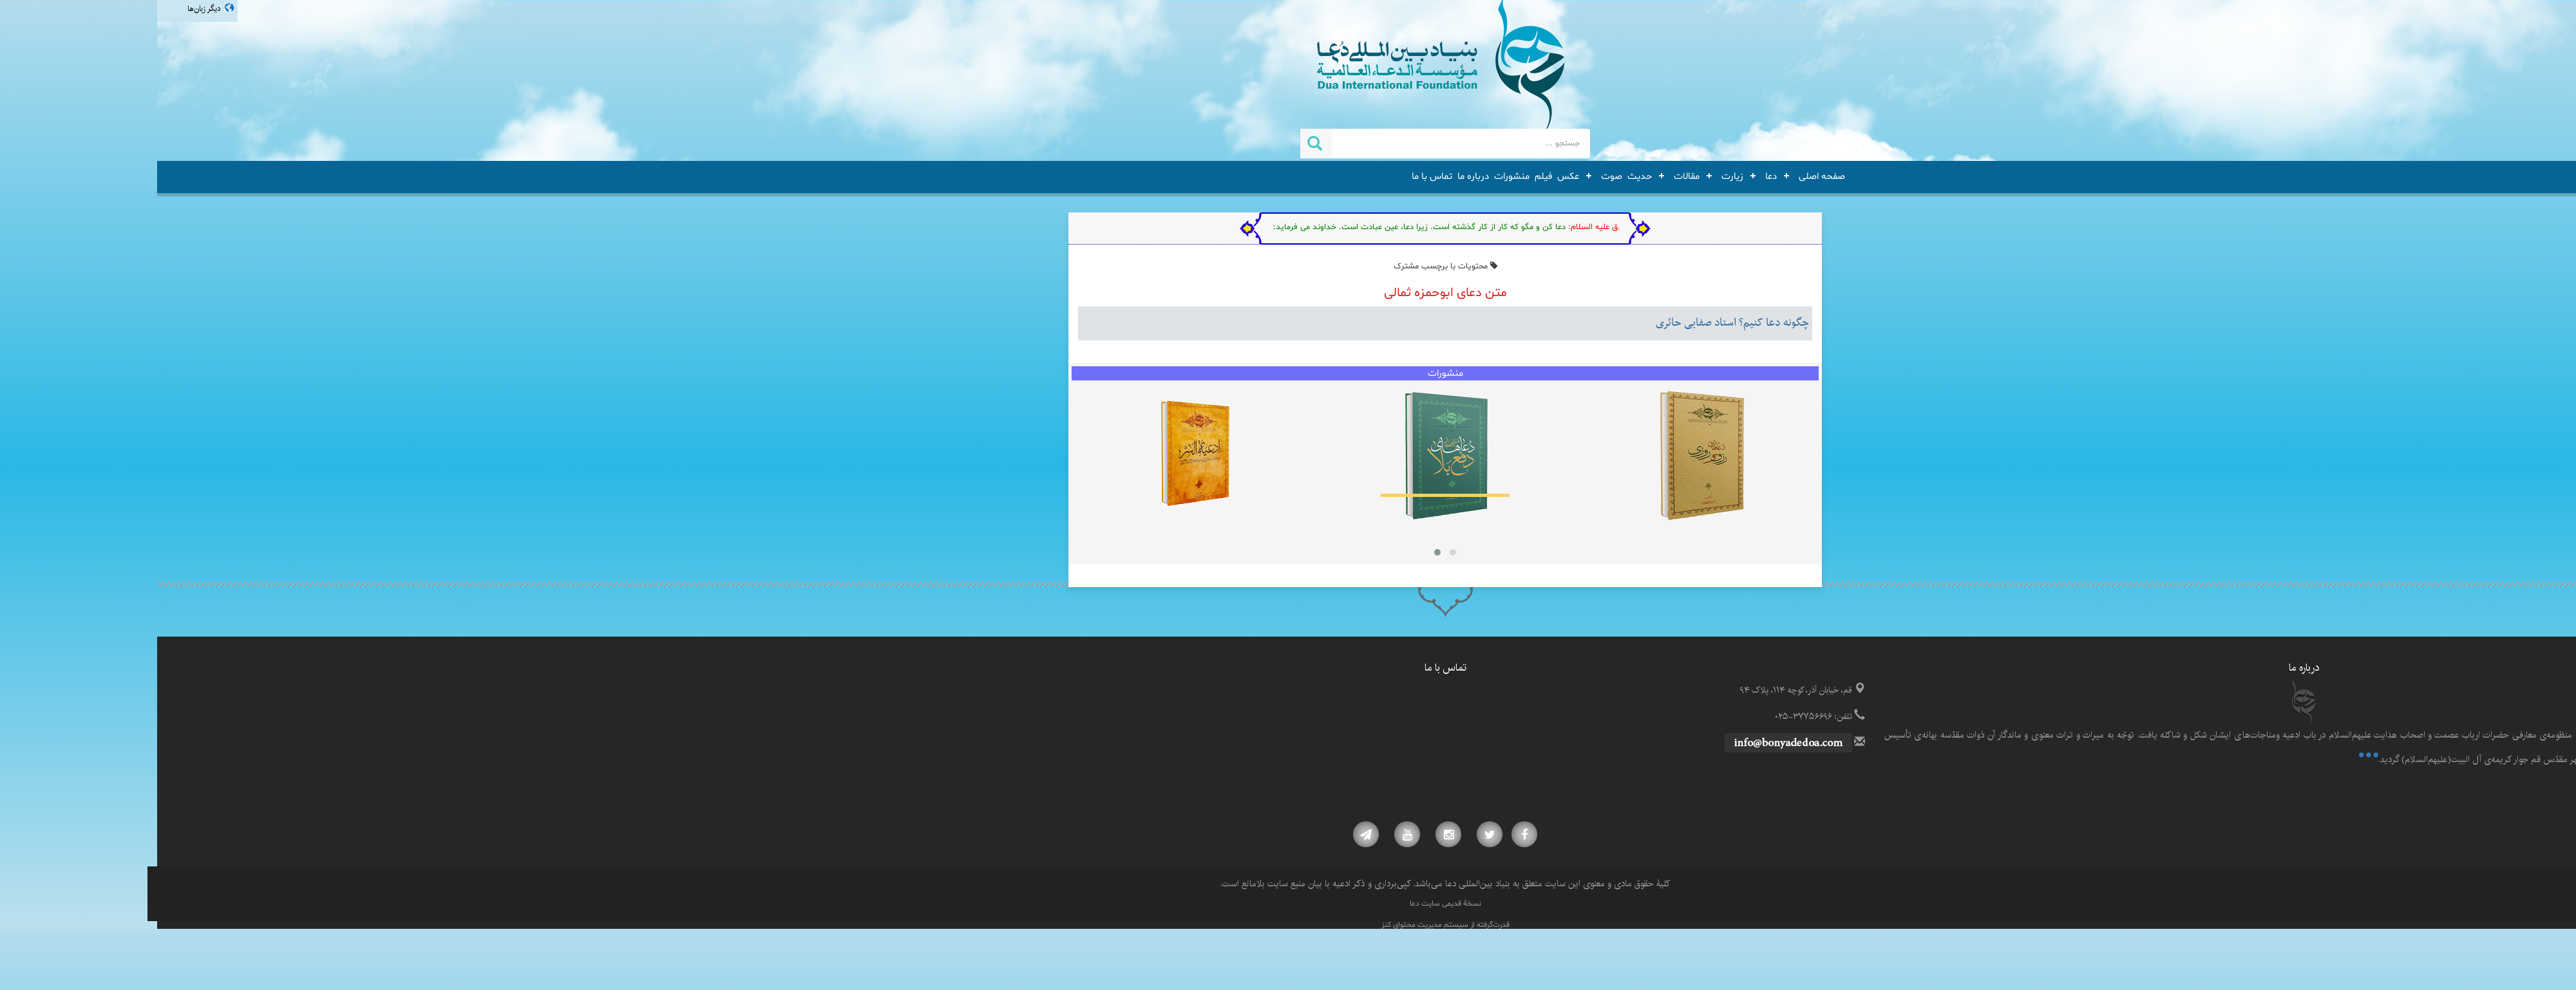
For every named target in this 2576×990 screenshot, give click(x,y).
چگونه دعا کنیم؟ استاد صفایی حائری (1575, 323)
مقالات (1529, 176)
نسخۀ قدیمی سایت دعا (1288, 904)
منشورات (1354, 176)
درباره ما (1316, 176)
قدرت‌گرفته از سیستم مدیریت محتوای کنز (1288, 925)
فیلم (1386, 176)
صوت (1454, 176)
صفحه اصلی (1665, 176)
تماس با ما (1275, 176)
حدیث (1482, 176)
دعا (1614, 176)
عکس (1411, 176)
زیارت (1575, 176)
